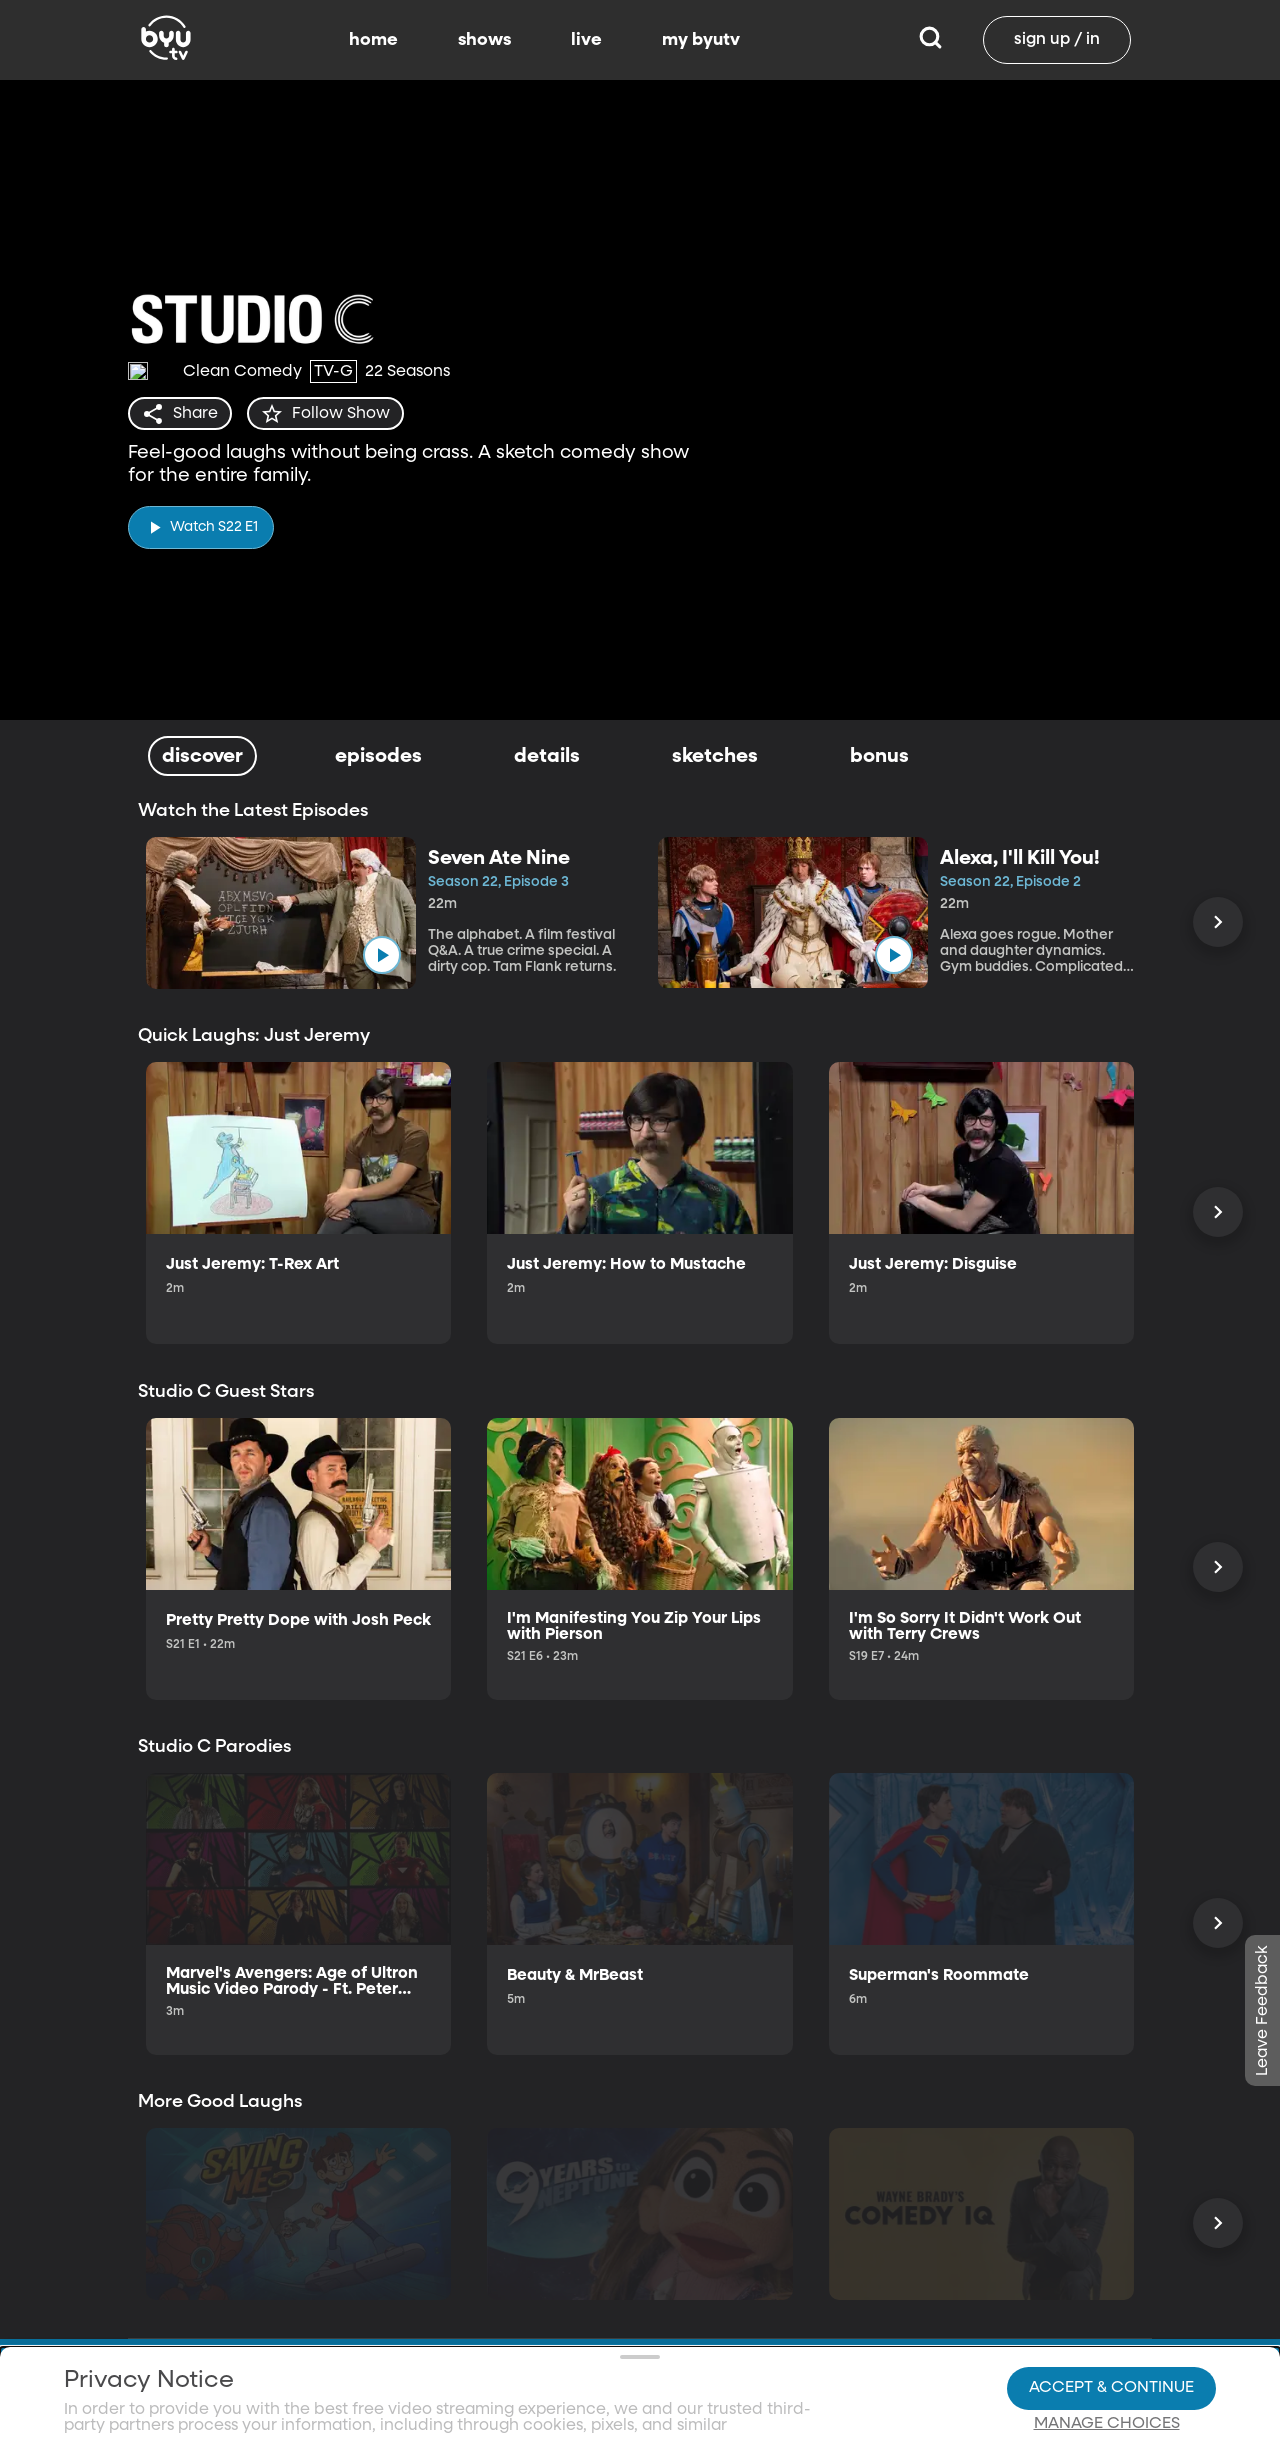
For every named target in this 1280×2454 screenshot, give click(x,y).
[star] (327, 414)
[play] (201, 526)
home (373, 40)
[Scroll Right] (1218, 922)
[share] (180, 414)
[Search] (930, 40)
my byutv (701, 40)
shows (484, 40)
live (586, 40)
